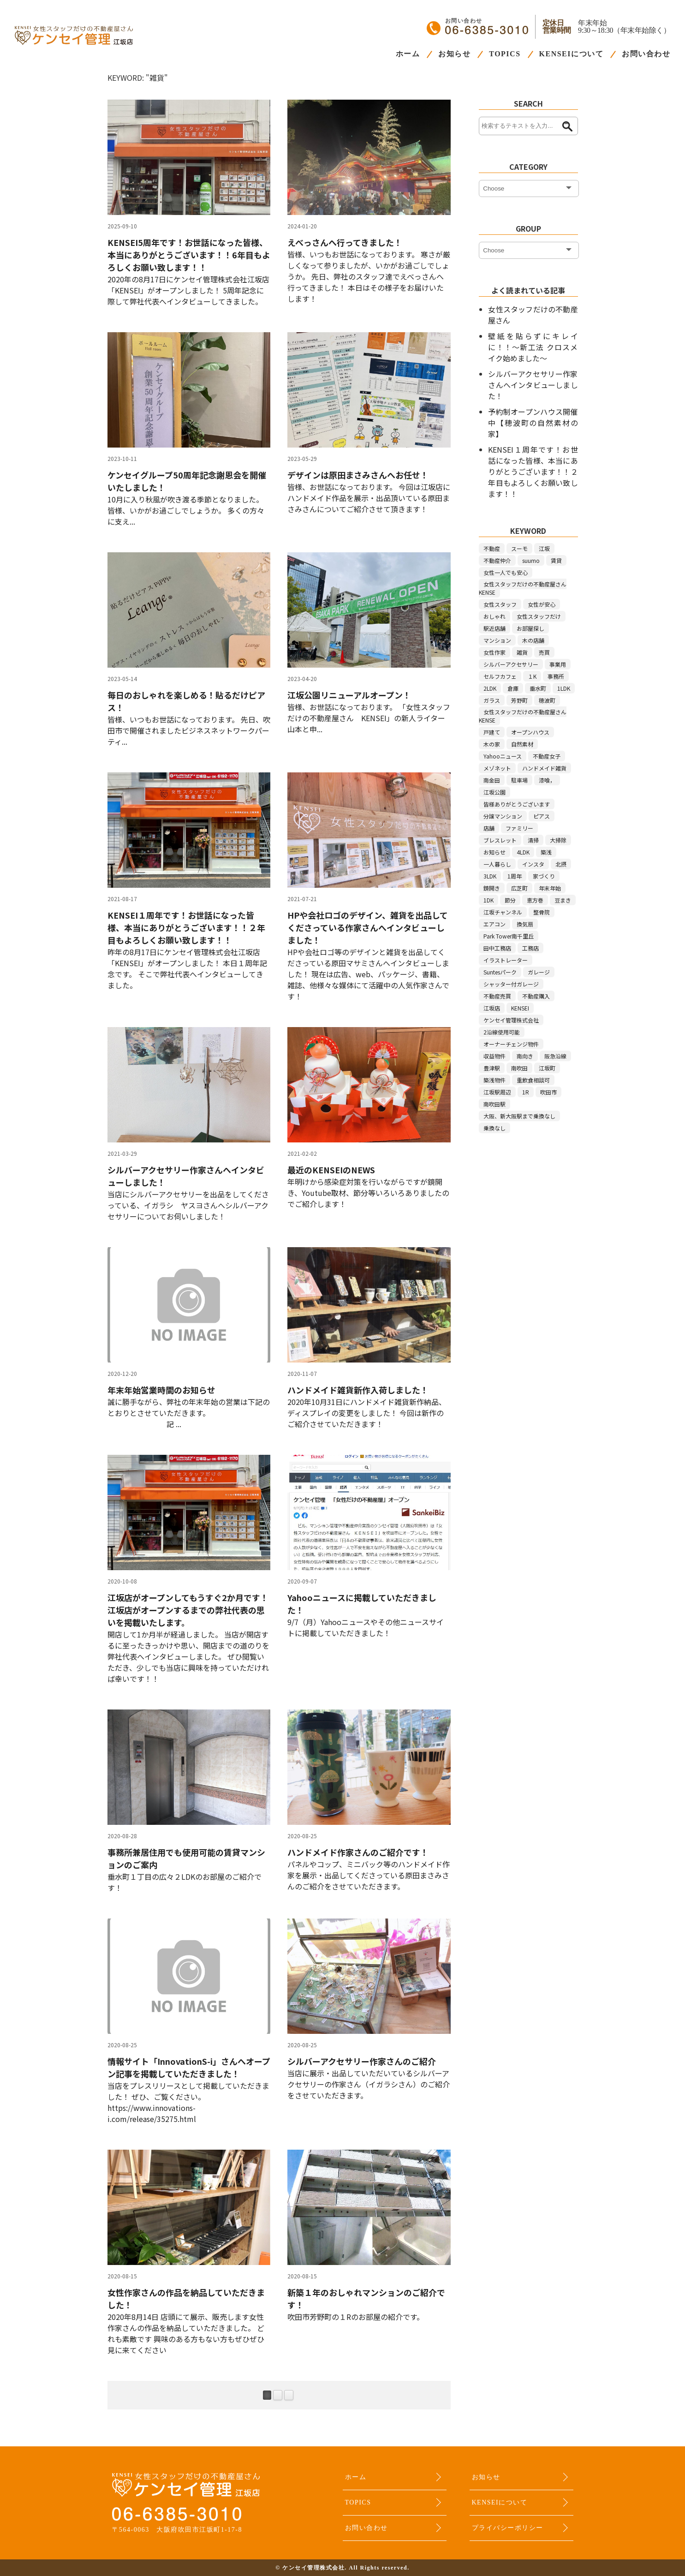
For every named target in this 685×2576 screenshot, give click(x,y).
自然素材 (522, 744)
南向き (525, 1056)
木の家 (491, 744)
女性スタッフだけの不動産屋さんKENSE (522, 588)
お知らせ (454, 54)
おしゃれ (494, 616)
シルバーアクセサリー (510, 664)
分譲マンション (502, 816)
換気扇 (525, 924)
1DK (488, 900)
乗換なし (494, 1128)
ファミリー (519, 828)
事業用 (557, 664)
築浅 (546, 852)
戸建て (491, 732)
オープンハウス (530, 732)
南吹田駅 (494, 1104)
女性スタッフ (500, 604)
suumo (531, 560)
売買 (544, 652)
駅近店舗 (494, 628)
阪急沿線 (555, 1056)
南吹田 (519, 1068)
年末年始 (550, 888)
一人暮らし (497, 864)
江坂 (544, 548)
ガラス (491, 700)
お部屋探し (530, 628)
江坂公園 (494, 792)
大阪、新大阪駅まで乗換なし (519, 1116)
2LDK (489, 688)
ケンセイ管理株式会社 (511, 1020)
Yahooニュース (502, 756)
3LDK (489, 876)
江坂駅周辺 (497, 1092)
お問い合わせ (646, 54)
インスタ (533, 864)
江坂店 (491, 1008)
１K (532, 676)
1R (525, 1092)
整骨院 (541, 912)
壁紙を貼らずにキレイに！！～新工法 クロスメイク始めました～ (533, 347)
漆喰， (547, 780)
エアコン (494, 924)
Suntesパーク (500, 972)
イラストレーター (505, 960)
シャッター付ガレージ (511, 984)
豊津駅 (491, 1068)
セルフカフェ (500, 676)
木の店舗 (533, 640)
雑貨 (522, 652)
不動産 (491, 548)
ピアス (541, 816)
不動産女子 (546, 756)
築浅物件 (494, 1080)
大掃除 (558, 840)
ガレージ (539, 972)
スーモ (519, 548)
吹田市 (548, 1092)
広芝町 (519, 888)
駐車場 (519, 780)
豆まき (562, 900)
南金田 (491, 780)
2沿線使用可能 (501, 1032)
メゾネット (497, 768)
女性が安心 (541, 604)
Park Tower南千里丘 (508, 936)
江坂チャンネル (502, 912)
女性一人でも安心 (505, 572)
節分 (510, 900)
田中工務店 (497, 948)
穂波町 (547, 700)
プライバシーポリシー (507, 2527)
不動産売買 (497, 996)
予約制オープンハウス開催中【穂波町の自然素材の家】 (533, 422)
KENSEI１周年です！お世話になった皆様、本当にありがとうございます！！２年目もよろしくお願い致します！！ (533, 471)
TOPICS (504, 54)
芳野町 (519, 700)
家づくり (544, 876)
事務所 (556, 676)
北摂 (560, 864)
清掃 (533, 840)
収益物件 (494, 1056)
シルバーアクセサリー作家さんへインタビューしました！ (533, 384)
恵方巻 (535, 900)
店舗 (488, 828)
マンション (497, 640)
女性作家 (494, 652)
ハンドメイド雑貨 (544, 768)
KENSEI (520, 1008)
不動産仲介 (497, 560)
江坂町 (547, 1068)
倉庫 (512, 688)
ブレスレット (500, 840)
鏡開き (491, 888)
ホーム (408, 54)
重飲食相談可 (533, 1080)
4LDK (523, 852)
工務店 (530, 948)
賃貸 (556, 560)
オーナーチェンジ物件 (511, 1044)
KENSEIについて (571, 54)
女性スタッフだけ (539, 616)
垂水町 (538, 688)
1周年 (514, 876)
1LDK (563, 688)
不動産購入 (536, 996)
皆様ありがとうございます (516, 804)
